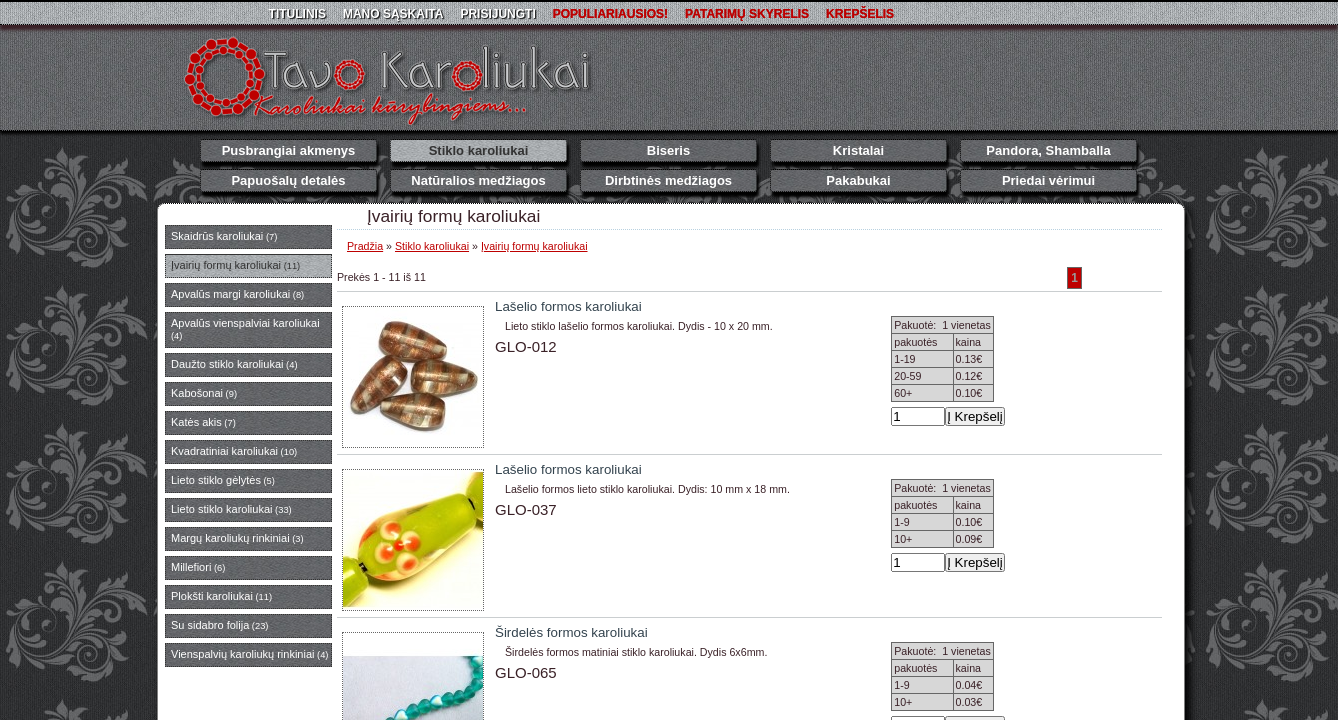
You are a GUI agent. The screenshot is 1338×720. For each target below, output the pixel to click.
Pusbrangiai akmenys (289, 150)
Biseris (668, 150)
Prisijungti (497, 14)
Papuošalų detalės (288, 180)
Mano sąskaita (393, 14)
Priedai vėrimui (1048, 180)
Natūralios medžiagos (478, 180)
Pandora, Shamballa (1048, 150)
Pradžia (365, 246)
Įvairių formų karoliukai (534, 246)
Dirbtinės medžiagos (668, 180)
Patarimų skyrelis (747, 14)
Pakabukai (858, 180)
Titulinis (297, 14)
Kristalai (858, 150)
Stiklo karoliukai (479, 150)
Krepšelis (860, 14)
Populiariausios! (610, 14)
